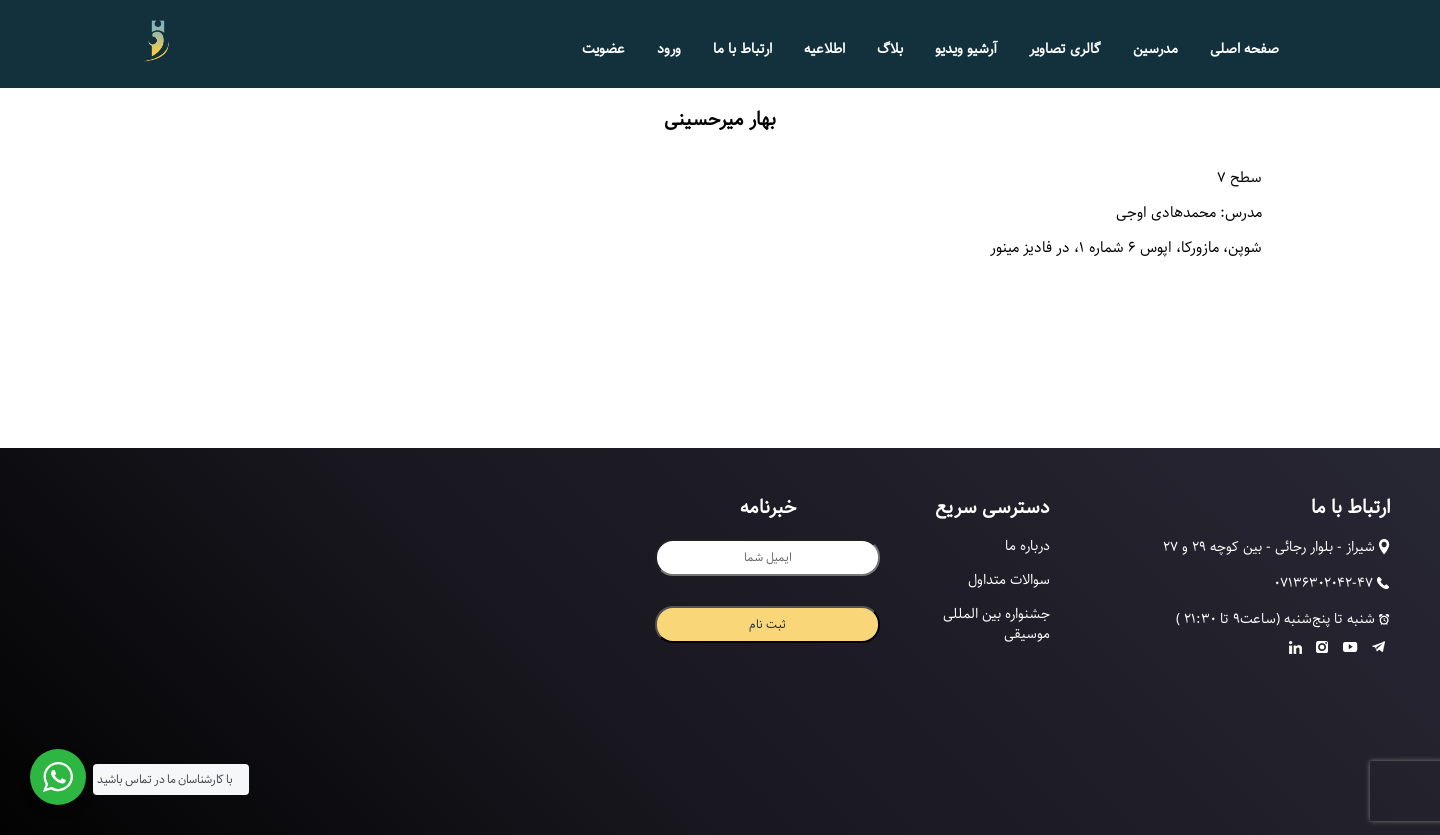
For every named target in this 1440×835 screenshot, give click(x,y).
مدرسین (1155, 49)
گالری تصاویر (1065, 49)
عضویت (603, 49)
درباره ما (1027, 546)
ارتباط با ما (742, 49)
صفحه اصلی (1244, 49)
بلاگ (890, 49)
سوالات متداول (1009, 580)
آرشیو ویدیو (966, 49)
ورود (669, 49)
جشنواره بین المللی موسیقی (996, 624)
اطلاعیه (824, 49)
